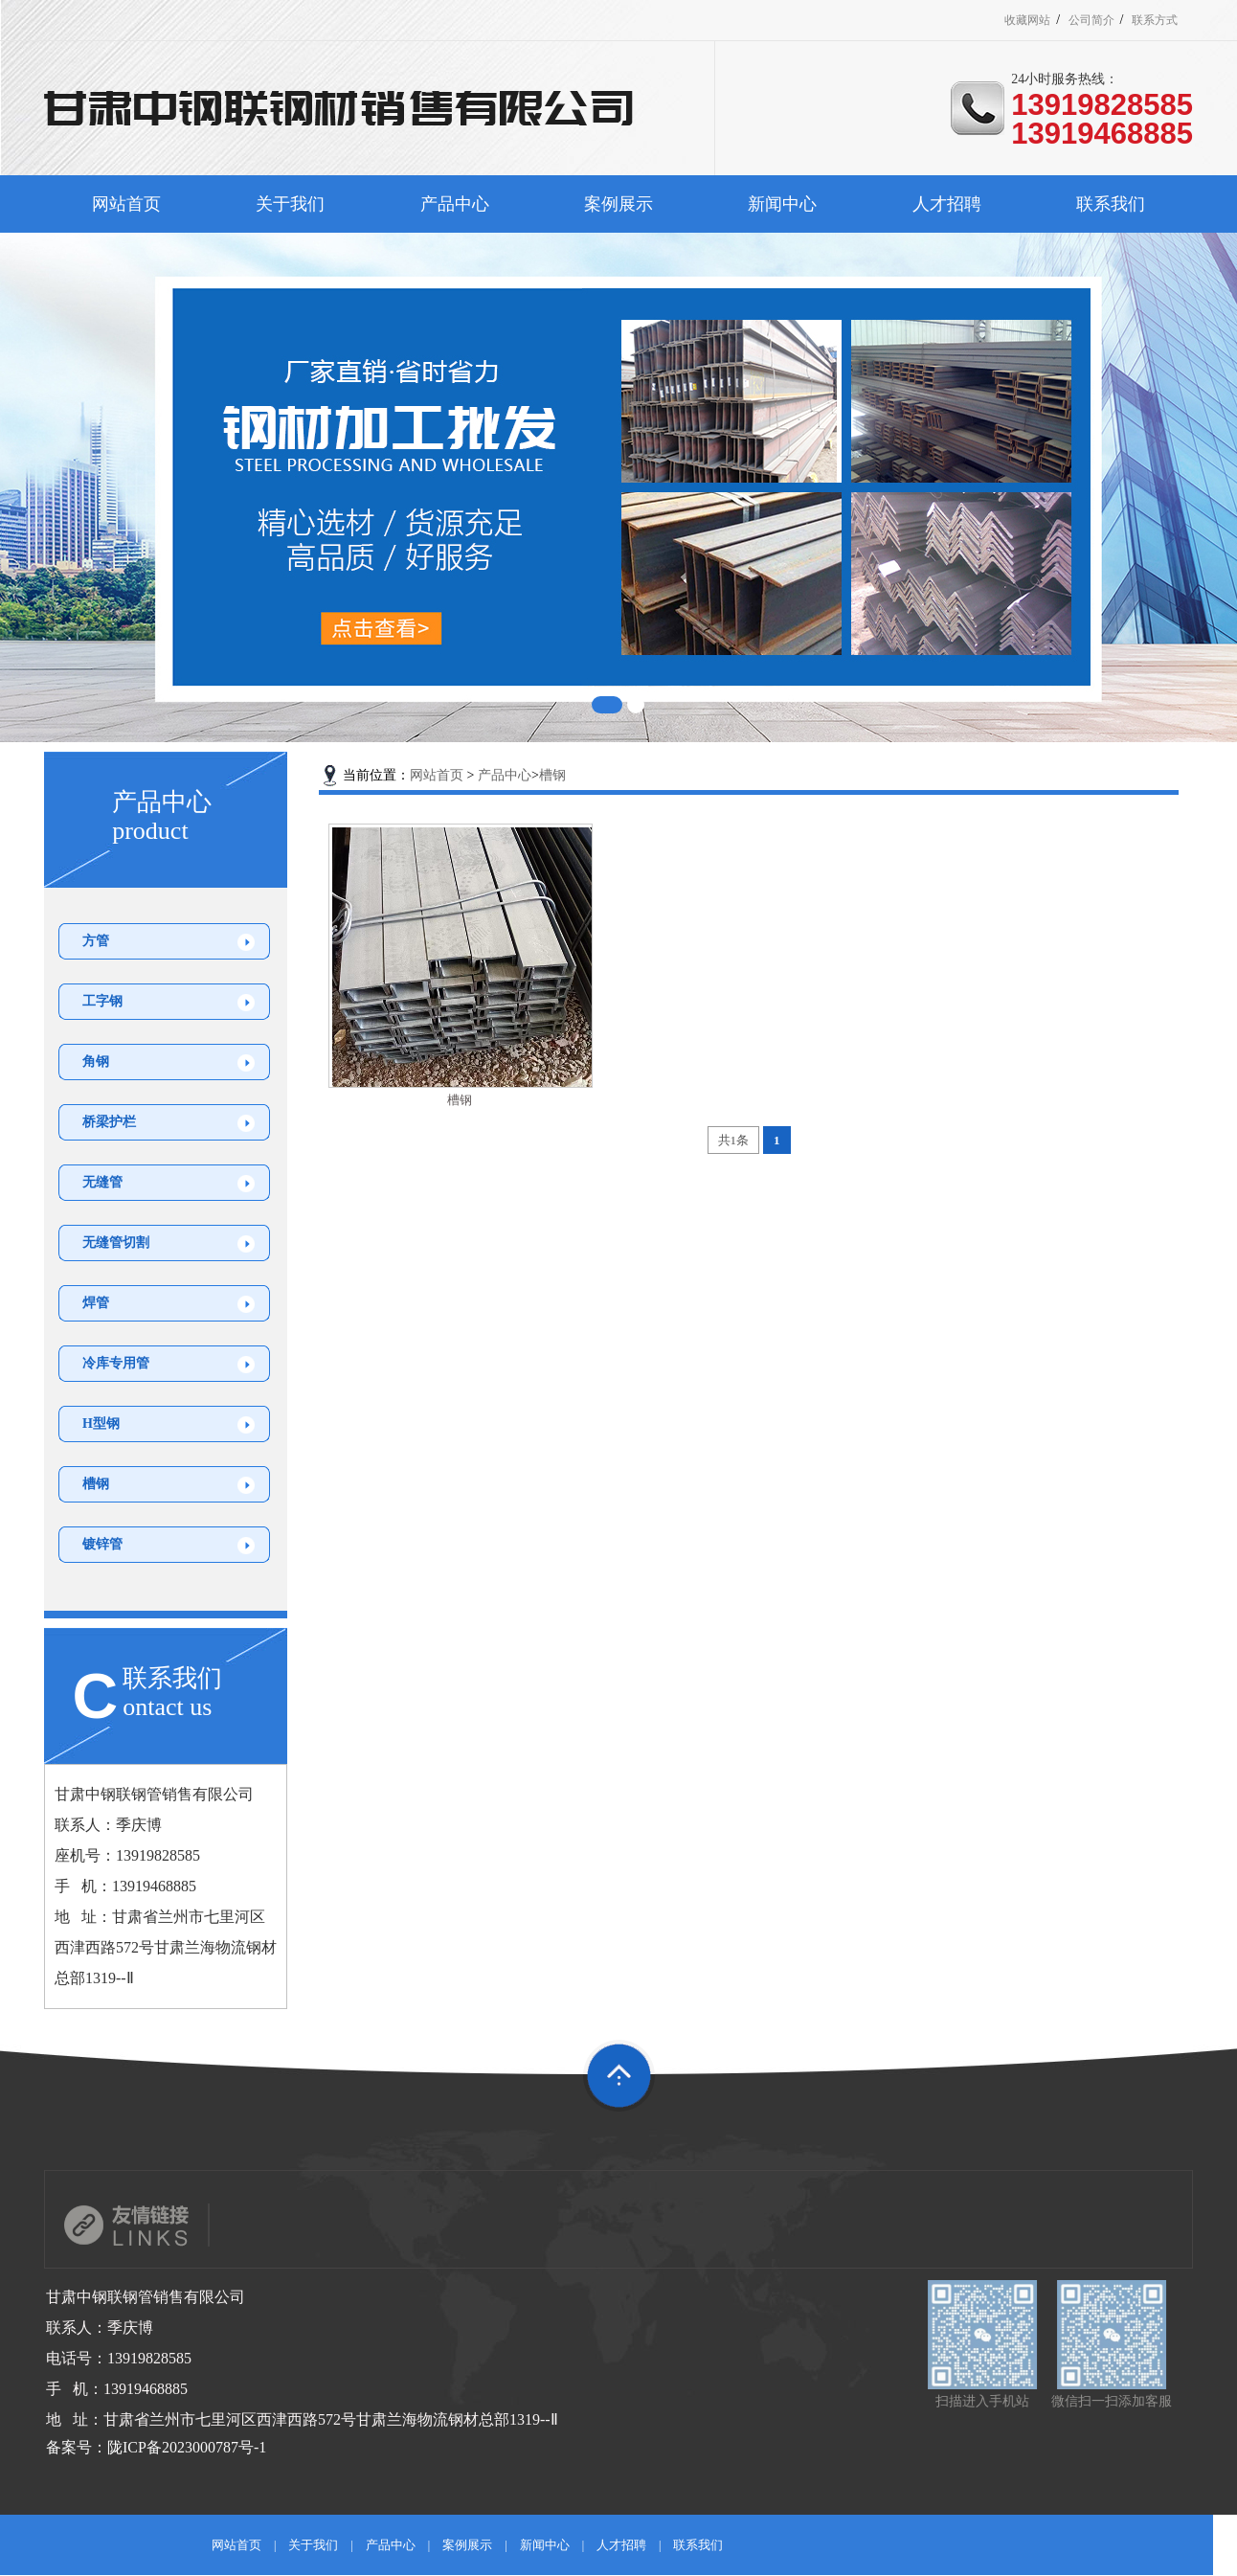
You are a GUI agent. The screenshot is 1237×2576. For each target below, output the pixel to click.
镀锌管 (102, 1544)
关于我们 (290, 204)
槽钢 (95, 1484)
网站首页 (126, 204)
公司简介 (1102, 20)
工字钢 (102, 1001)
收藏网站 (1039, 20)
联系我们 (1110, 204)
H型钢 (101, 1423)
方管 (95, 941)
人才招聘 (946, 204)
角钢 (95, 1061)
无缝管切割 (115, 1242)
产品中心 (454, 204)
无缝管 (102, 1182)
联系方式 (1165, 20)
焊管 (95, 1303)
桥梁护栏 (109, 1122)
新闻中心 (782, 204)
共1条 (734, 1140)
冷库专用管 (115, 1363)
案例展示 (618, 204)
